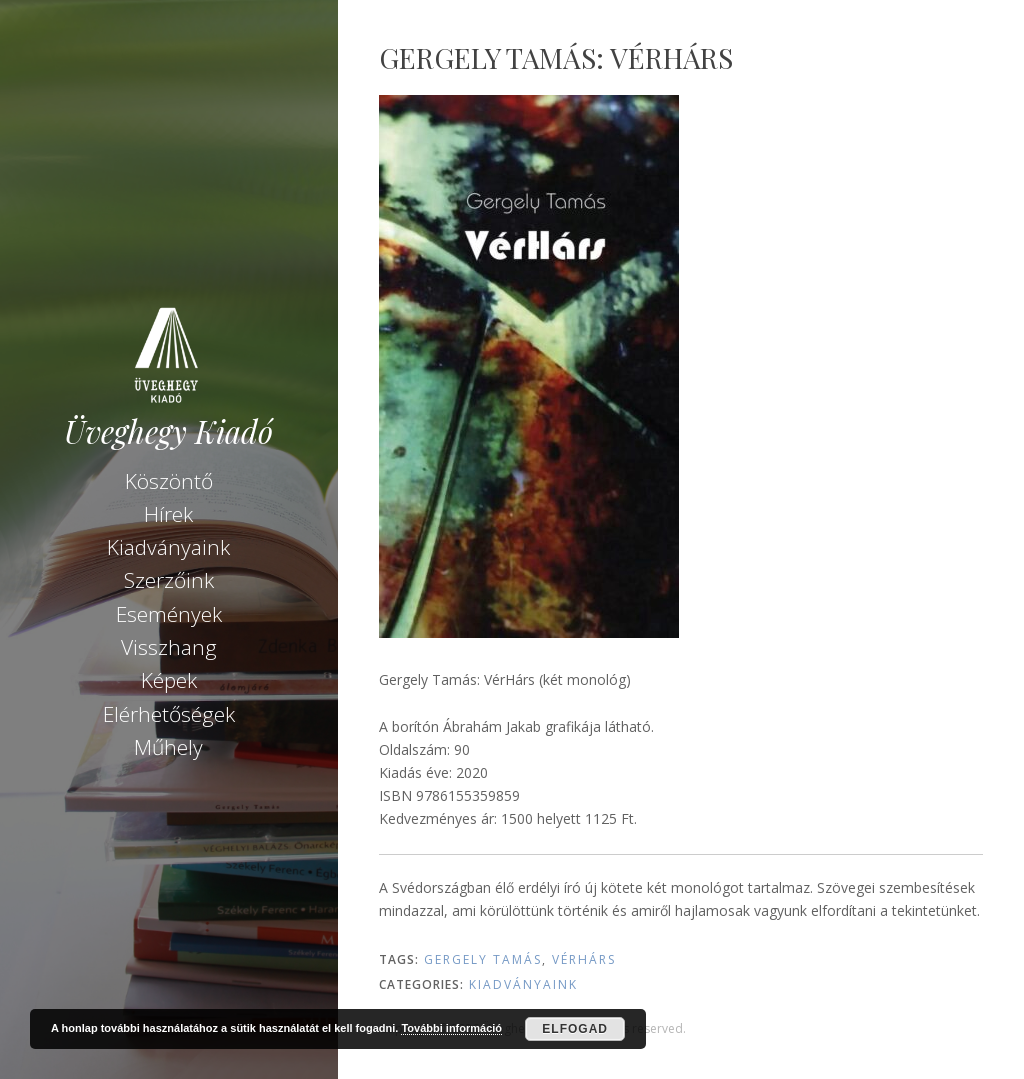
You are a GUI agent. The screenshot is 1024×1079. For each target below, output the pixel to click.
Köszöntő (169, 481)
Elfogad (575, 1029)
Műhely (168, 747)
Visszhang (169, 647)
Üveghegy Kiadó (168, 431)
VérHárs (584, 959)
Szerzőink (169, 580)
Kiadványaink (168, 547)
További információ (451, 1028)
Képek (169, 680)
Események (169, 614)
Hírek (168, 514)
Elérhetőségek (169, 714)
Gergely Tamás (483, 959)
